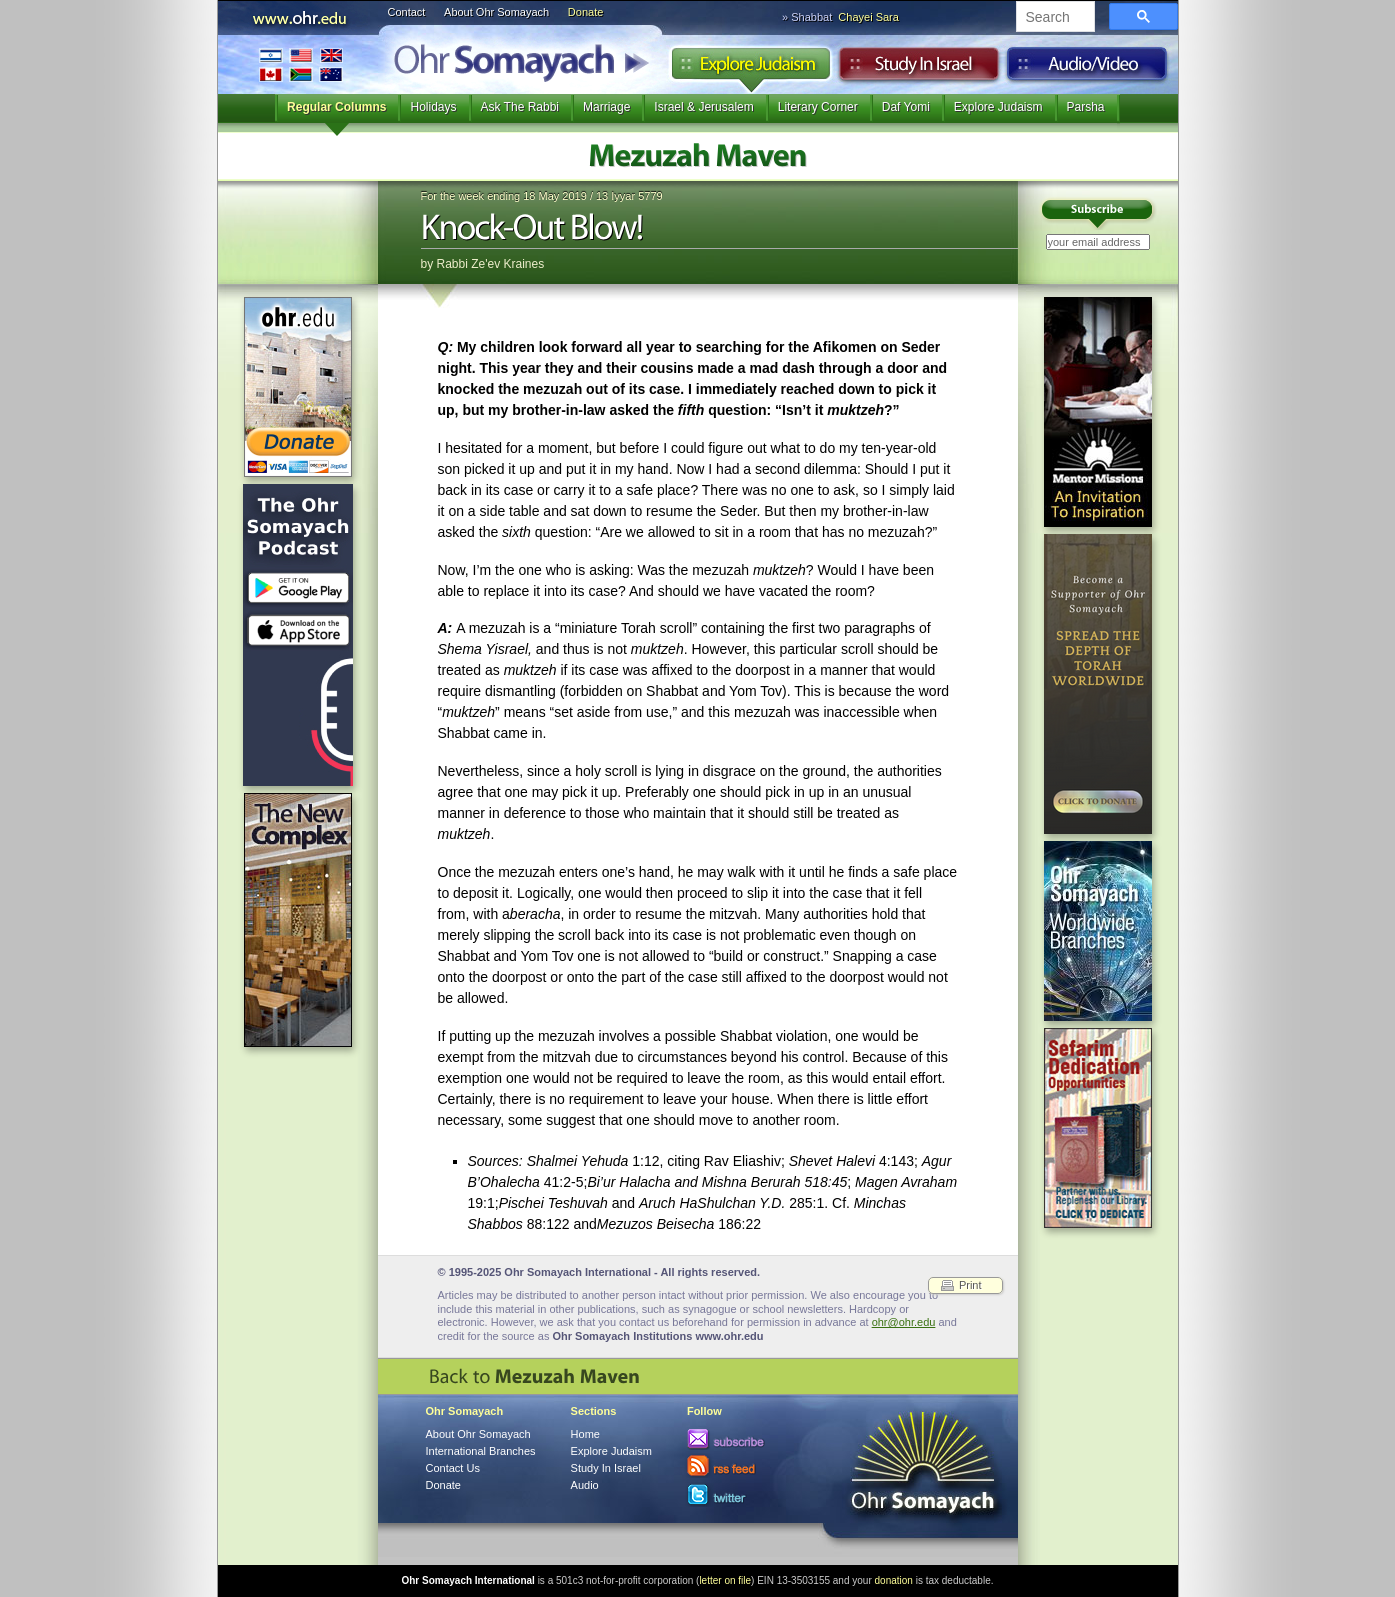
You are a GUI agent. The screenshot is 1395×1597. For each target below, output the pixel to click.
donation (894, 1580)
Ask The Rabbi (520, 107)
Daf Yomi (906, 107)
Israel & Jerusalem (703, 107)
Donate (585, 12)
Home (585, 1434)
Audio (1087, 69)
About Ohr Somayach (496, 12)
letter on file (725, 1580)
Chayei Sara (868, 17)
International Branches (301, 64)
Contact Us (453, 1468)
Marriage (606, 107)
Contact (407, 12)
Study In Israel (606, 1468)
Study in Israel (919, 69)
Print (970, 1285)
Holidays (433, 107)
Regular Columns (336, 107)
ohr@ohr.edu (904, 1322)
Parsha (1086, 107)
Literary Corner (818, 107)
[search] (1053, 18)
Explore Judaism (750, 69)
